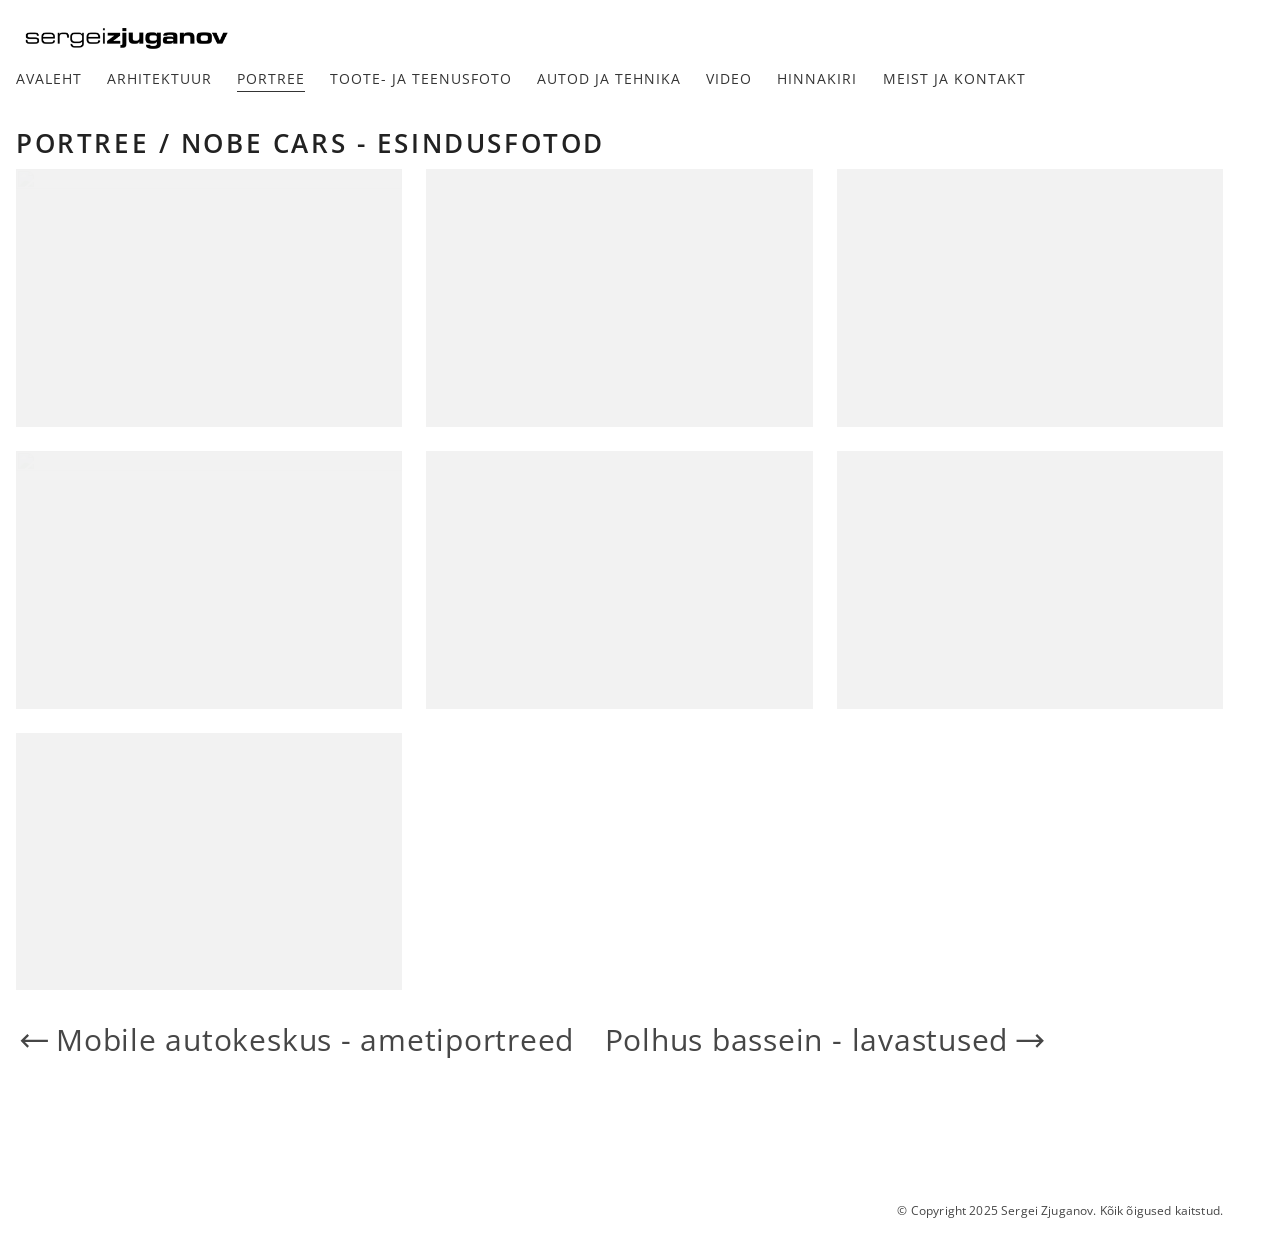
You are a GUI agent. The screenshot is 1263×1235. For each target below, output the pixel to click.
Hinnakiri (817, 78)
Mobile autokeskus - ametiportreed (295, 1040)
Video (729, 78)
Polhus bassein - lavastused (827, 1040)
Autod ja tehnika (609, 78)
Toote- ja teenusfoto (421, 78)
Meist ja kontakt (954, 78)
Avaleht (49, 78)
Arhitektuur (159, 78)
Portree (271, 78)
